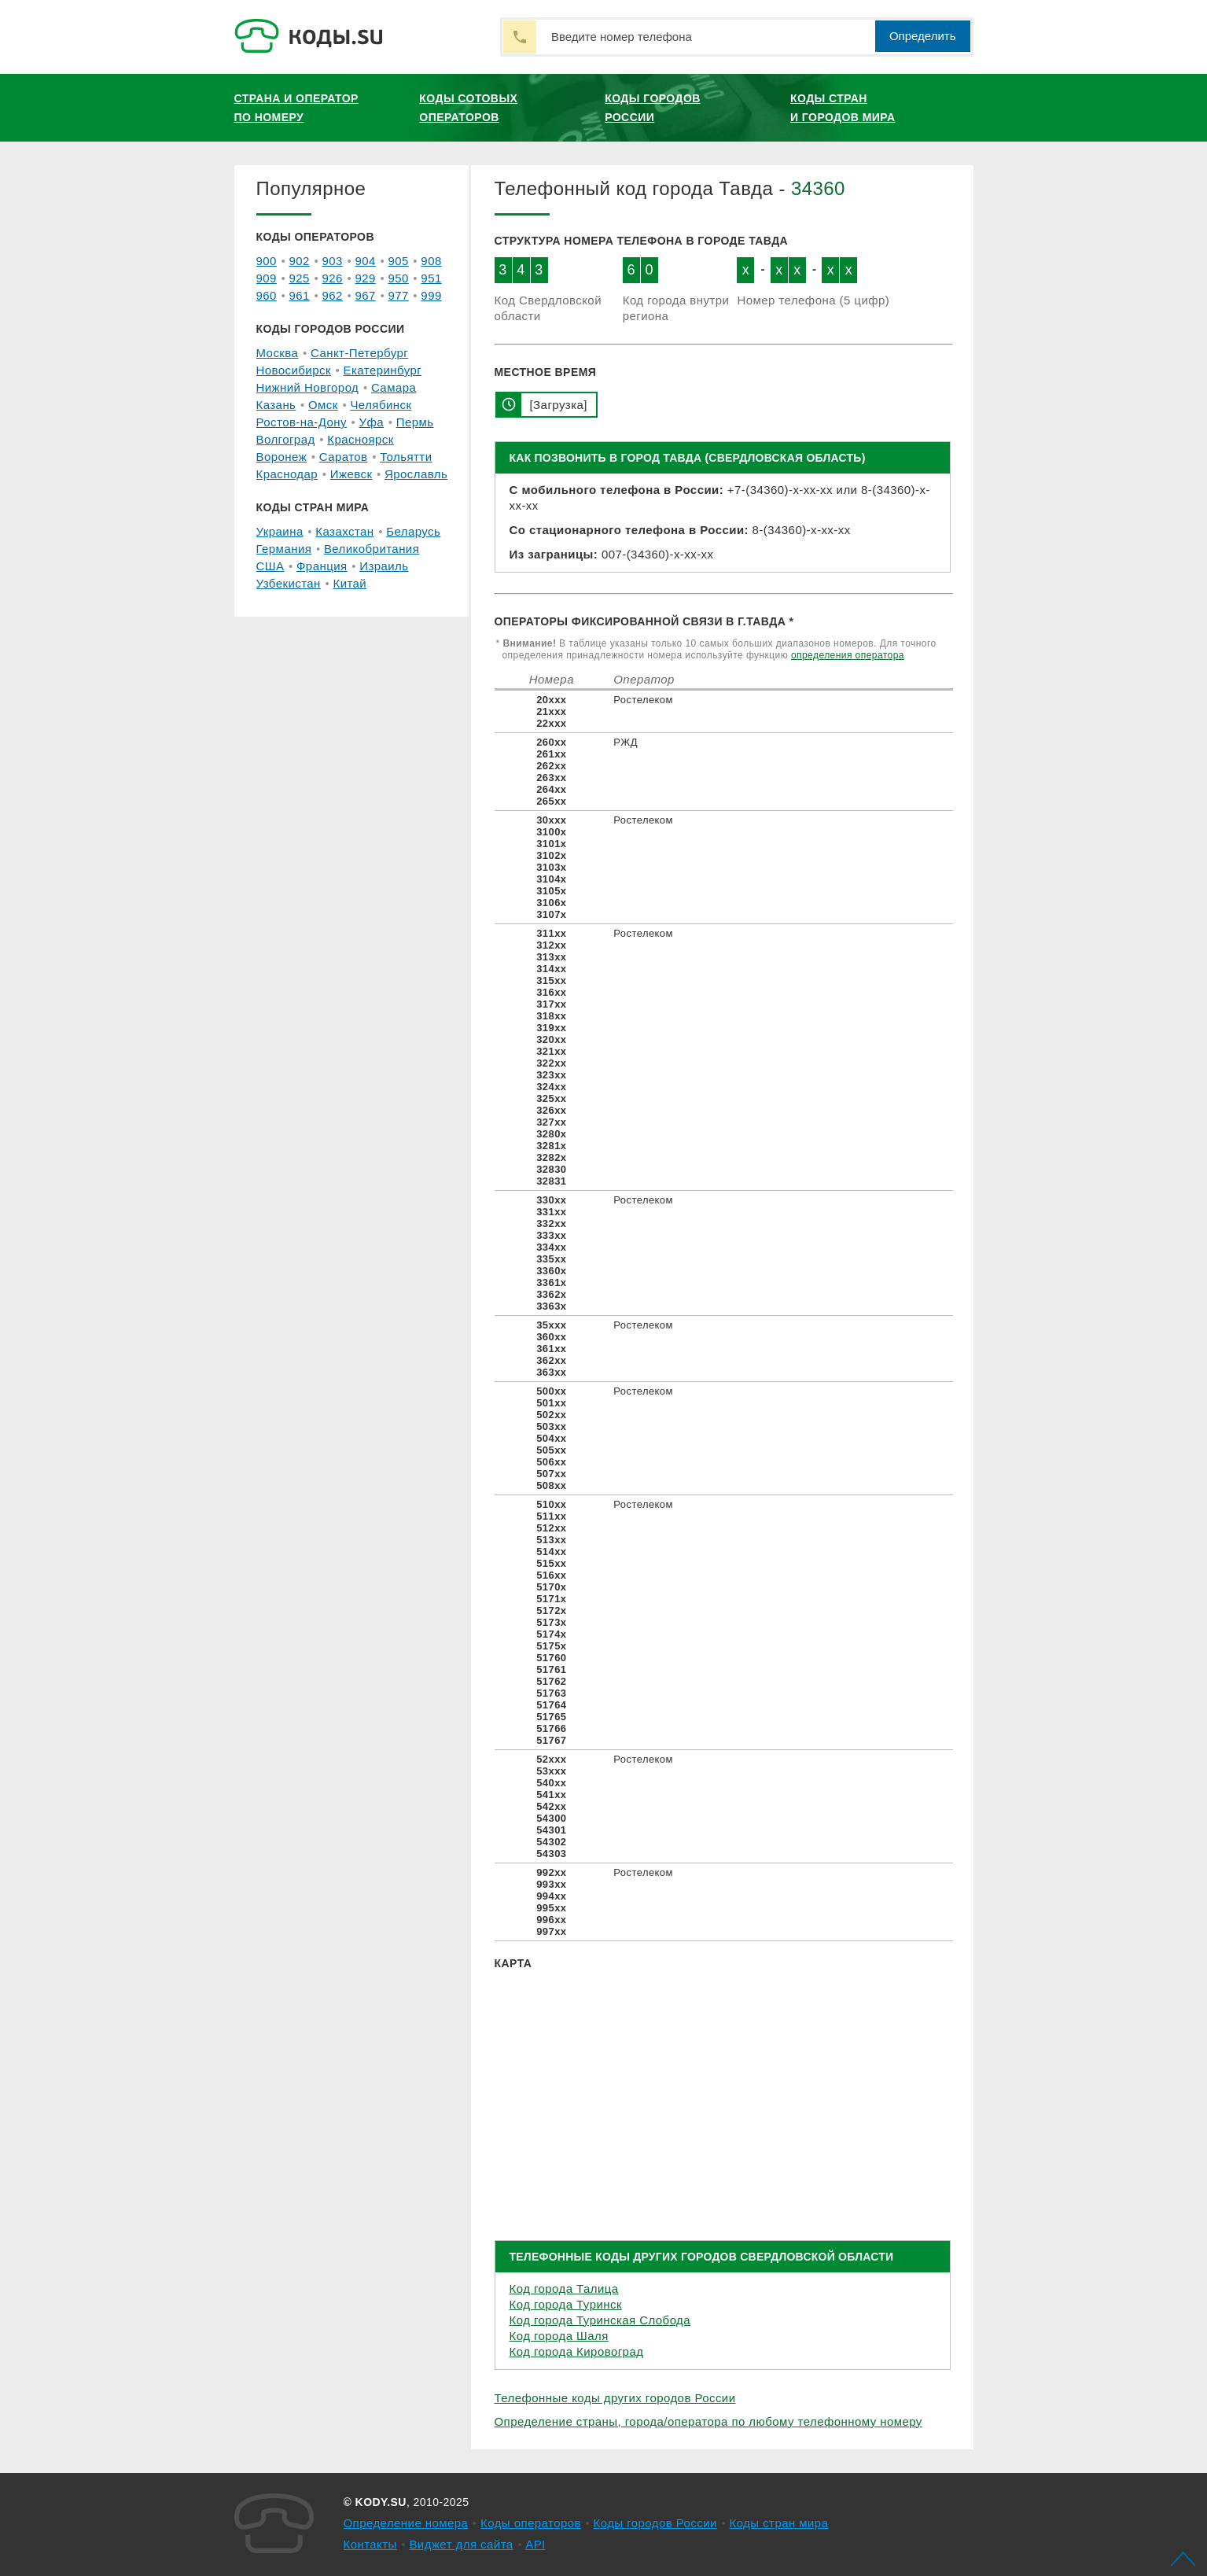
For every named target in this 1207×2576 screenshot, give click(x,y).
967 (365, 295)
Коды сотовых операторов (468, 107)
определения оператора (847, 655)
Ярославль (416, 474)
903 (332, 260)
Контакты (370, 2544)
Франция (322, 566)
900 (266, 260)
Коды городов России (653, 107)
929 (365, 278)
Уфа (372, 422)
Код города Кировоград (577, 2351)
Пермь (415, 422)
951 (431, 278)
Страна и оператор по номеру (296, 107)
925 (299, 278)
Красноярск (360, 439)
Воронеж (281, 456)
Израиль (383, 566)
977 (398, 295)
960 (266, 295)
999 (431, 295)
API (535, 2544)
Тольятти (406, 456)
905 (398, 260)
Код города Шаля (559, 2335)
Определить (922, 35)
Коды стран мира (778, 2523)
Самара (393, 387)
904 (365, 260)
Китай (349, 583)
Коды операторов (530, 2523)
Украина (280, 531)
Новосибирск (293, 370)
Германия (284, 548)
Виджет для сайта (461, 2544)
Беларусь (413, 531)
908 (431, 260)
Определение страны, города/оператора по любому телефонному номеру (708, 2421)
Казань (276, 404)
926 (332, 278)
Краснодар (287, 474)
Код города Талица (564, 2288)
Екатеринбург (383, 370)
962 (332, 295)
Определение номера (406, 2523)
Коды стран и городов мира (842, 107)
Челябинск (380, 404)
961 (299, 295)
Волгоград (285, 439)
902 (299, 260)
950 (398, 278)
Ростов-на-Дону (301, 422)
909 (266, 278)
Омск (323, 404)
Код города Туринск (566, 2304)
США (270, 566)
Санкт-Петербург (359, 352)
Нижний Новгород (307, 387)
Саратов (343, 456)
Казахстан (344, 531)
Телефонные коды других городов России (615, 2398)
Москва (277, 352)
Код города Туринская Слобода (600, 2320)
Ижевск (351, 474)
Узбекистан (288, 583)
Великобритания (371, 548)
